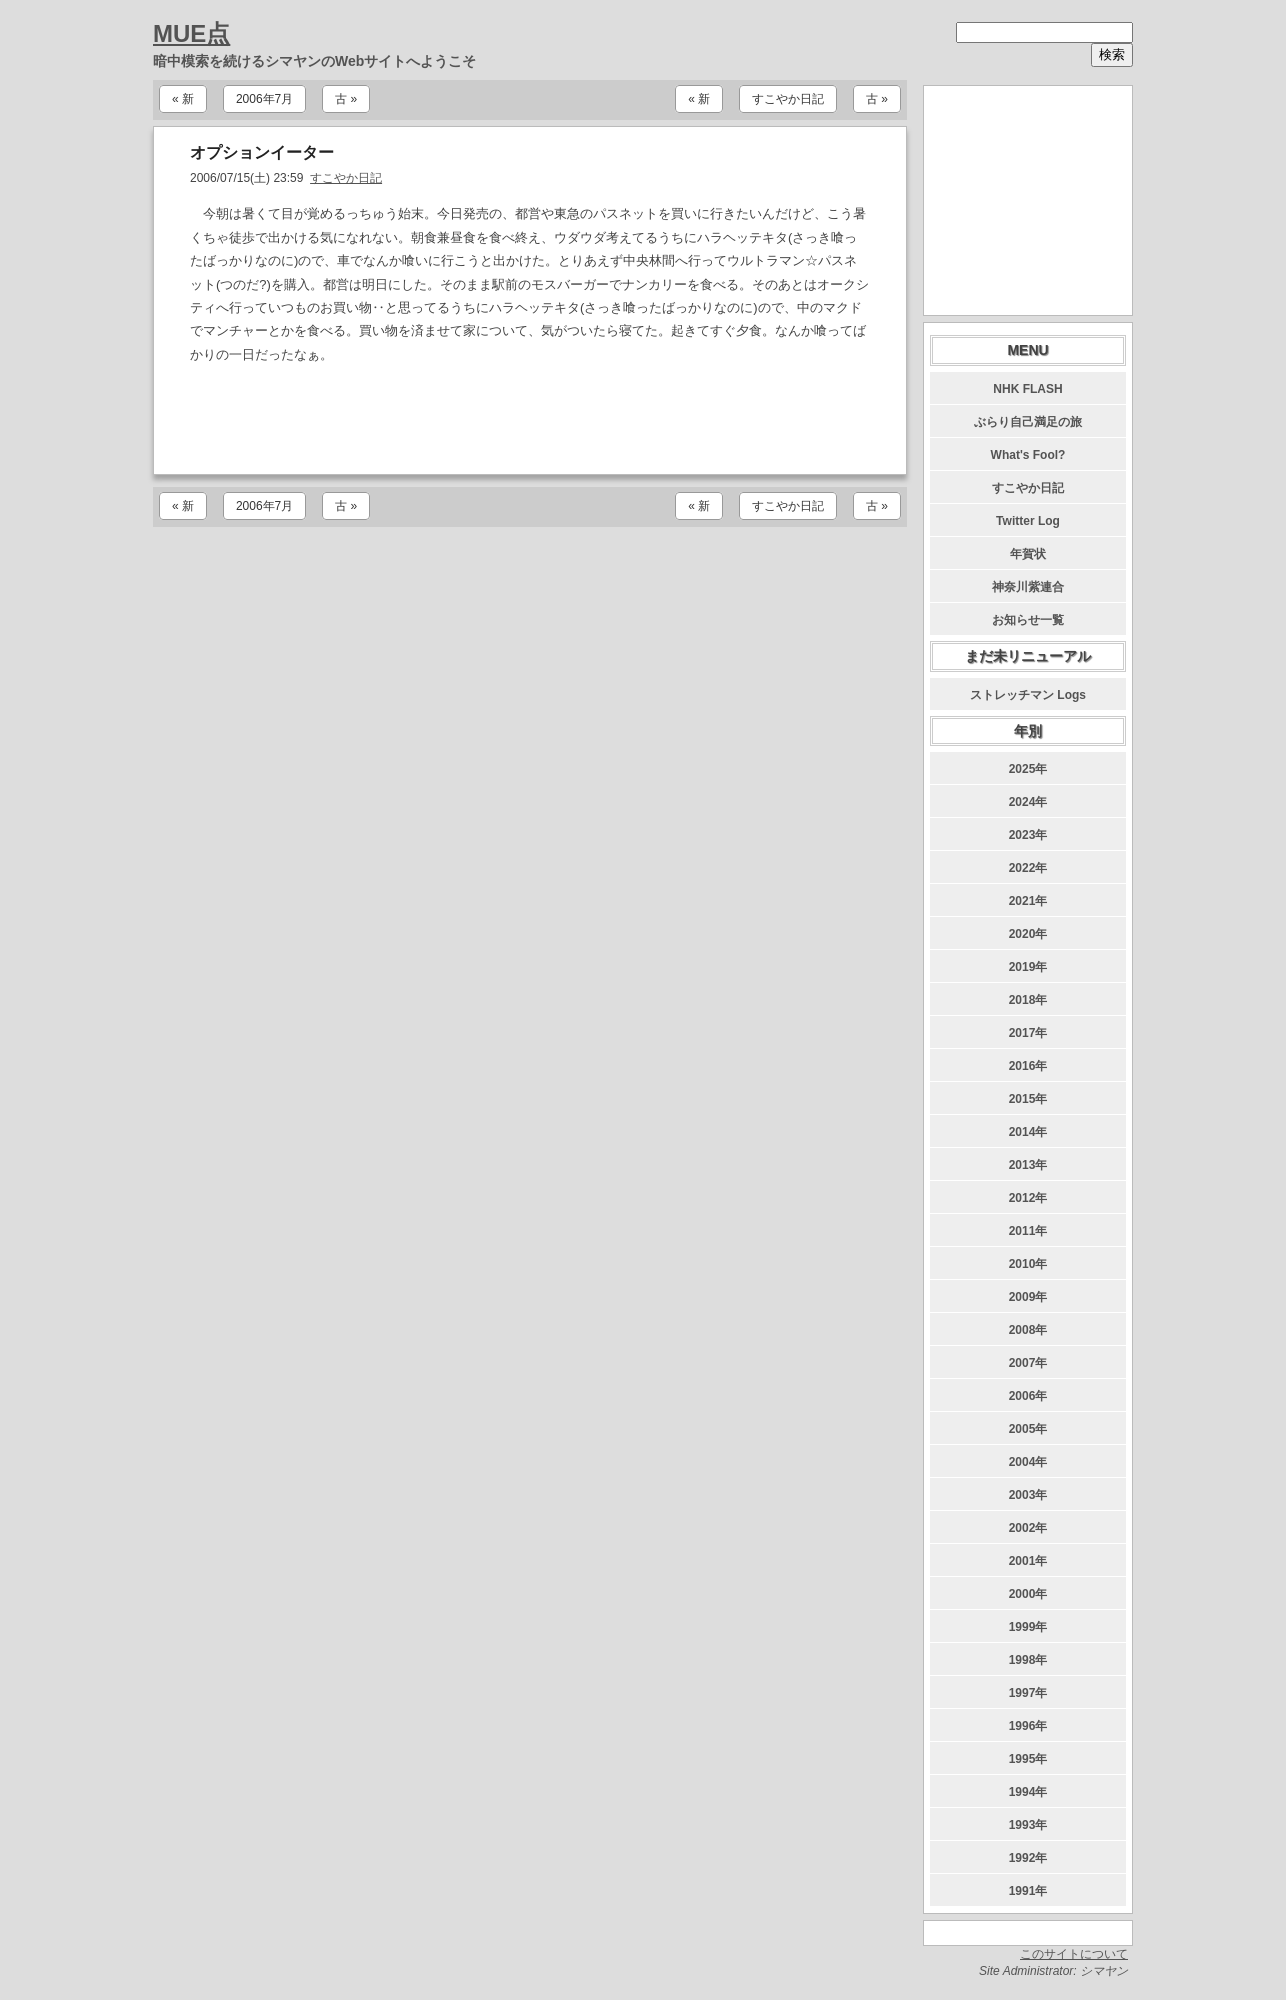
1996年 (1028, 1726)
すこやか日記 (788, 99)
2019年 (1028, 967)
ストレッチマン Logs (1028, 695)
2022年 (1028, 868)
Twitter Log (1028, 521)
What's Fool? (1028, 455)
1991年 (1028, 1891)
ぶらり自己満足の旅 (1028, 422)
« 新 (183, 99)
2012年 (1028, 1198)
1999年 (1028, 1627)
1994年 (1028, 1792)
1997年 (1028, 1693)
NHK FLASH (1027, 389)
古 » (346, 99)
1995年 (1028, 1759)
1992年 (1028, 1858)
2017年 (1028, 1033)
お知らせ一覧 (1028, 620)
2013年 (1028, 1165)
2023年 (1028, 835)
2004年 (1028, 1462)
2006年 (1028, 1396)
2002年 (1028, 1528)
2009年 (1028, 1297)
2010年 (1028, 1264)
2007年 (1028, 1363)
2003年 (1028, 1495)
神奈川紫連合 (1028, 587)
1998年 (1028, 1660)
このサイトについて (1074, 1954)
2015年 (1028, 1099)
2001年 (1028, 1561)
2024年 (1028, 802)
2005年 (1028, 1429)
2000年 (1028, 1594)
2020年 (1028, 934)
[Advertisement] (530, 420)
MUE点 (191, 33)
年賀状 (1028, 554)
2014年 (1028, 1132)
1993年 (1028, 1825)
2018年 (1028, 1000)
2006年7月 (264, 99)
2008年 (1028, 1330)
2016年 (1028, 1066)
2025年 (1028, 769)
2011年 (1028, 1231)
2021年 (1028, 901)
